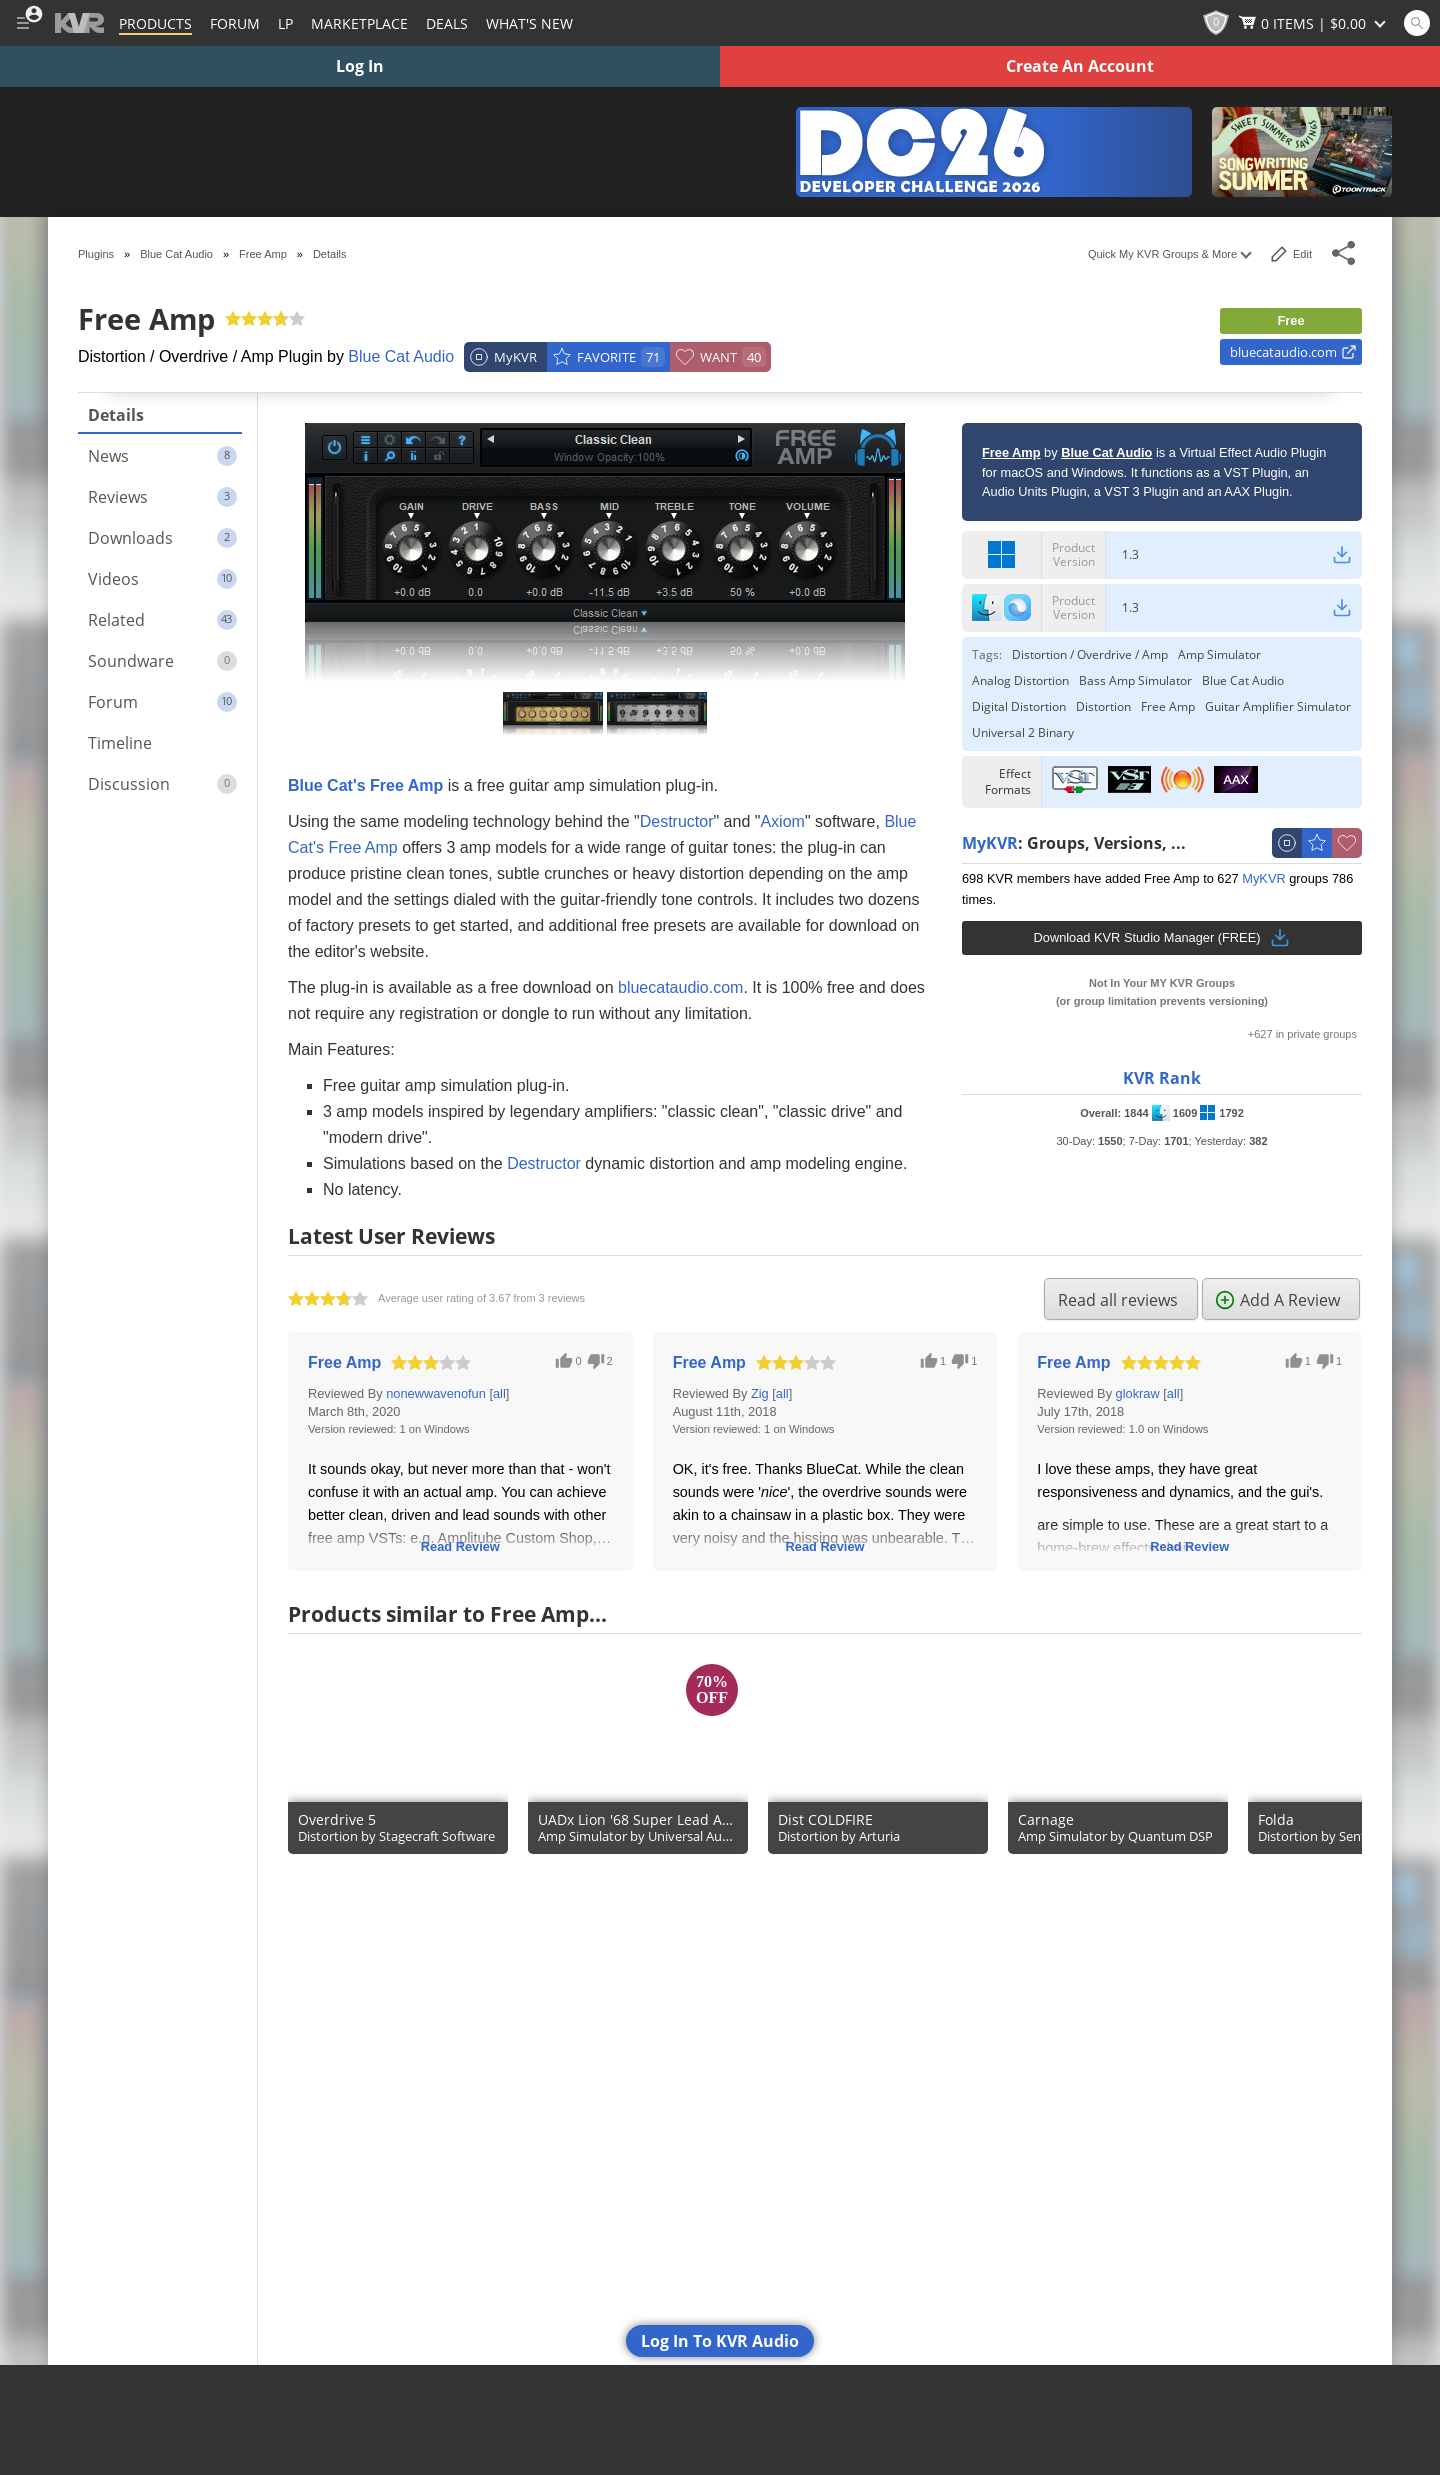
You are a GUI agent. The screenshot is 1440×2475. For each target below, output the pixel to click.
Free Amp (1168, 707)
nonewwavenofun (436, 1393)
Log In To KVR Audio (720, 2341)
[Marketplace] (359, 23)
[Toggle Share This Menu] (1344, 253)
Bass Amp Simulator (1135, 681)
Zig (760, 1393)
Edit (1291, 254)
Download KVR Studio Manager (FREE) (1162, 938)
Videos (162, 579)
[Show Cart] (1314, 23)
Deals (447, 23)
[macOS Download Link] (1342, 608)
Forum (162, 702)
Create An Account (1080, 66)
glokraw (1138, 1393)
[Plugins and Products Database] (155, 23)
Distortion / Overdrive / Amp (1090, 655)
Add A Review (1277, 1300)
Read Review (460, 1546)
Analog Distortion (1020, 681)
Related (162, 620)
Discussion (162, 784)
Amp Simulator (1219, 655)
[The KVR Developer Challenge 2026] (994, 152)
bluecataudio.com (1293, 352)
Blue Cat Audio (401, 356)
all (499, 1393)
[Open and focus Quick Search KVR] (1417, 23)
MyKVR (990, 843)
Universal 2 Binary (1023, 733)
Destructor (677, 821)
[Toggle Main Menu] (22, 23)
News (162, 456)
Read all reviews (1118, 1300)
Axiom (782, 821)
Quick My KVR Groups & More (1169, 254)
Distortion (1103, 707)
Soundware (162, 661)
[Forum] (235, 23)
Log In (360, 66)
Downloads (162, 538)
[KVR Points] (1216, 23)
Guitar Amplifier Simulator (1278, 707)
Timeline (120, 743)
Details (116, 415)
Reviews (162, 497)
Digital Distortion (1019, 707)
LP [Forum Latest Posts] (285, 23)
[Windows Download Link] (1342, 555)
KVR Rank (1162, 1078)
